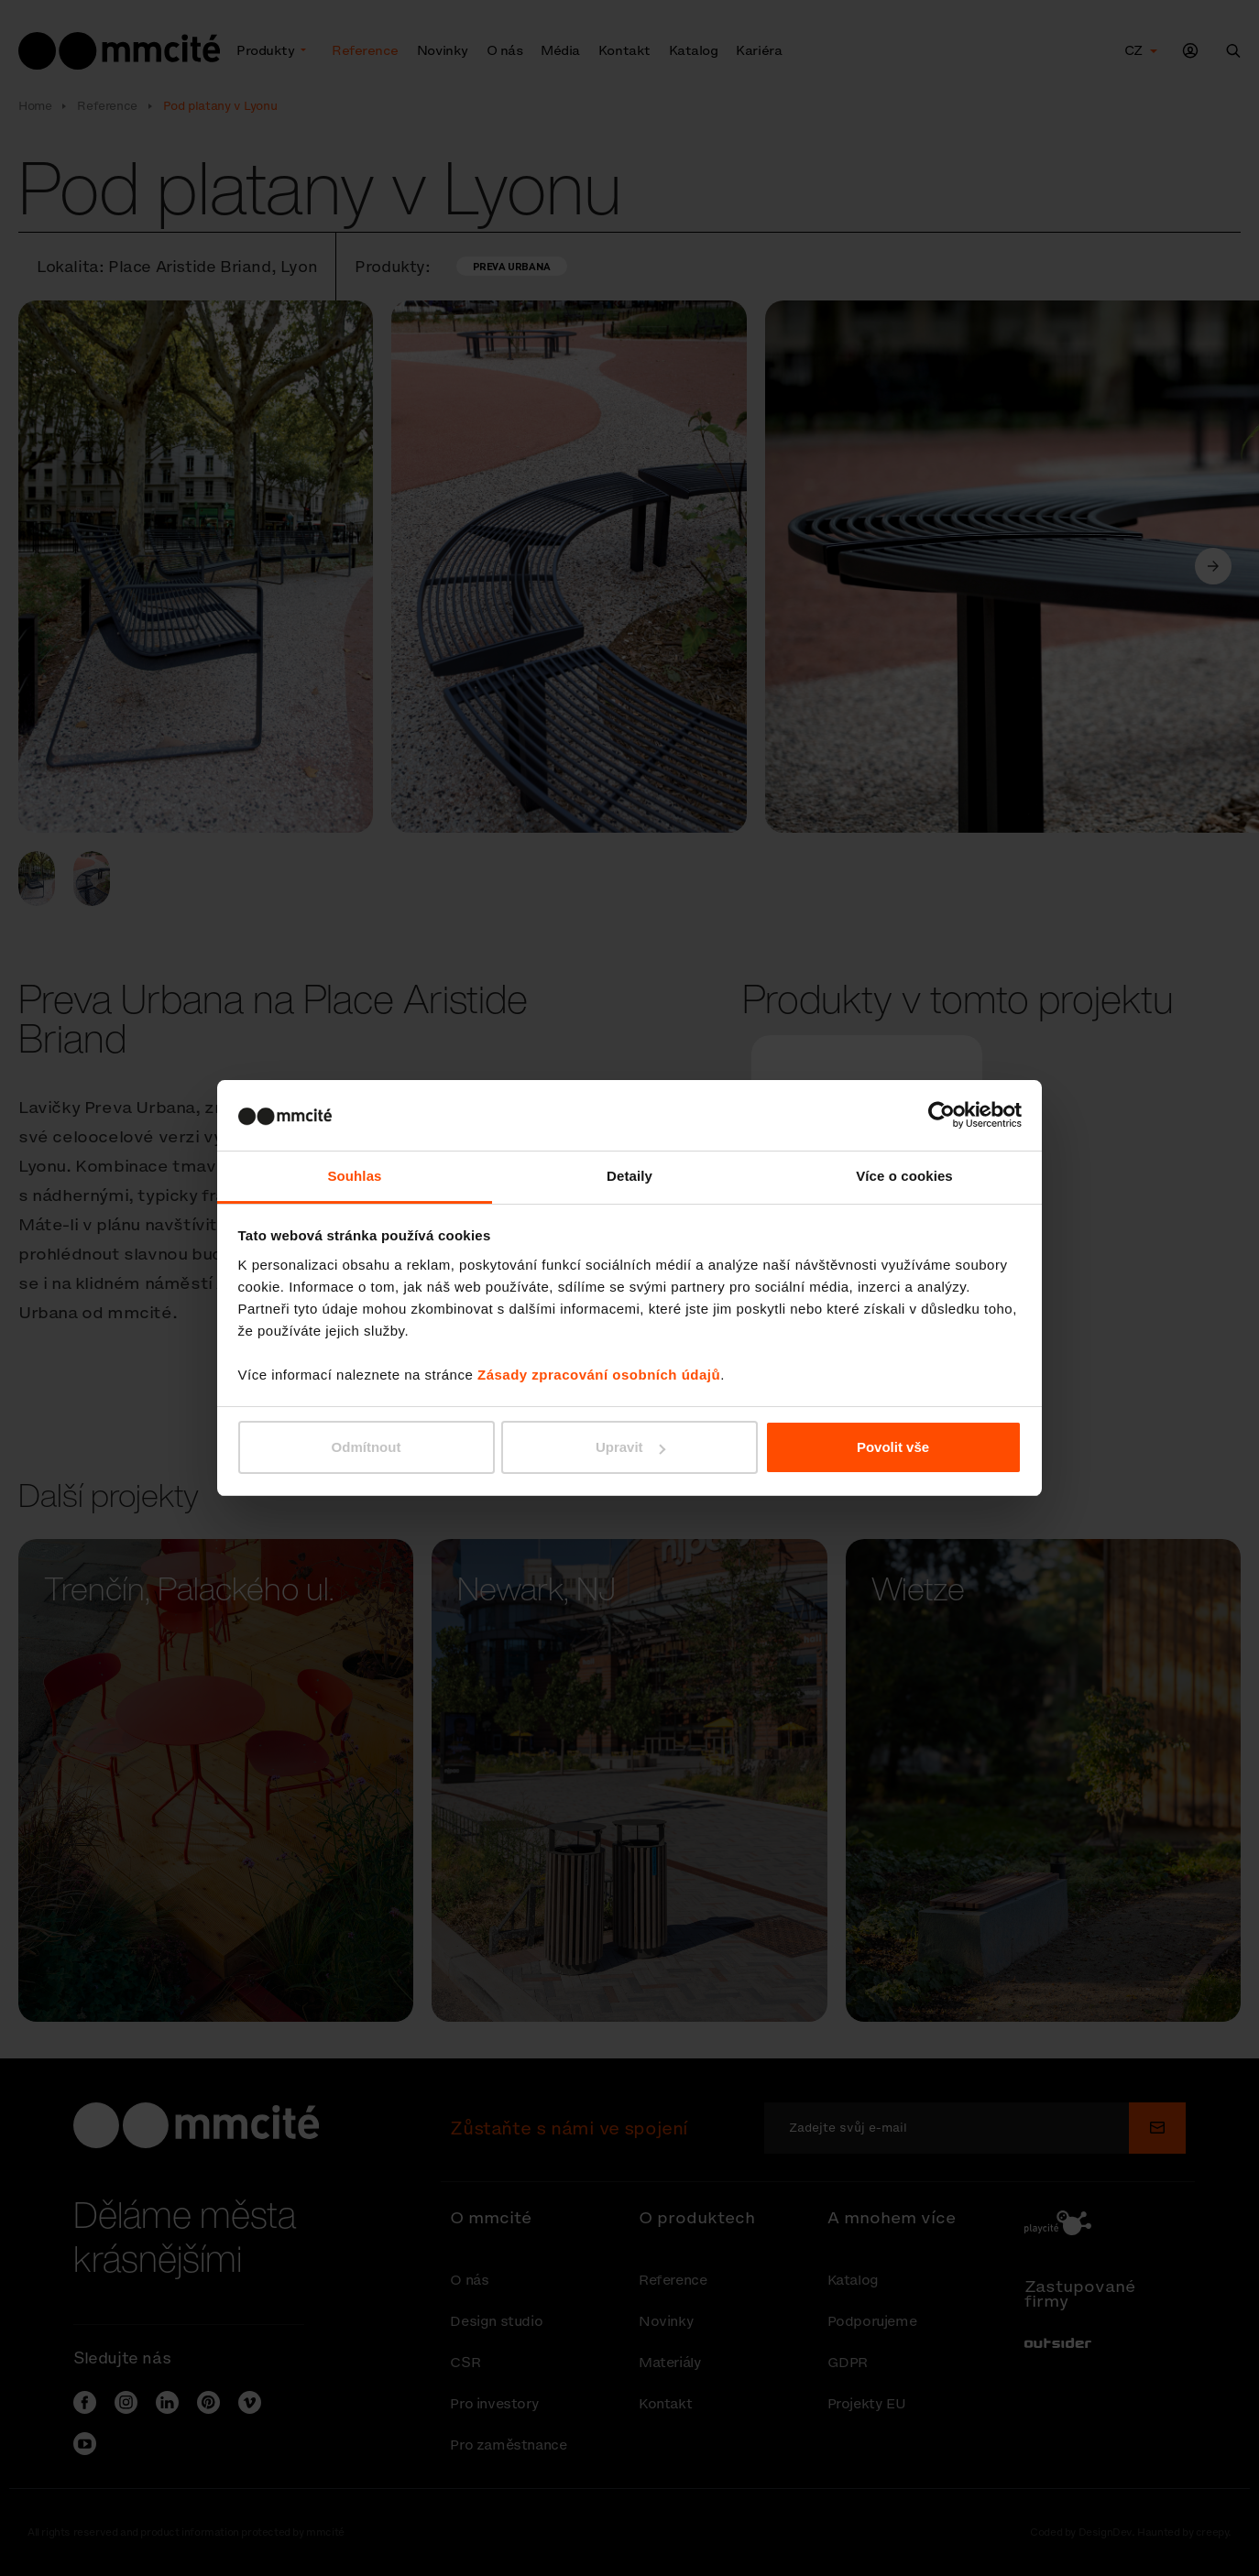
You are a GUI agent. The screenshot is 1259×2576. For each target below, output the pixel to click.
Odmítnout (366, 1447)
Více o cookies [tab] (904, 1176)
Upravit (630, 1447)
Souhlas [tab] (354, 1176)
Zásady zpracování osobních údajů (598, 1374)
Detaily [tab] (629, 1176)
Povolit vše (893, 1447)
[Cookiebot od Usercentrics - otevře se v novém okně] (941, 1115)
